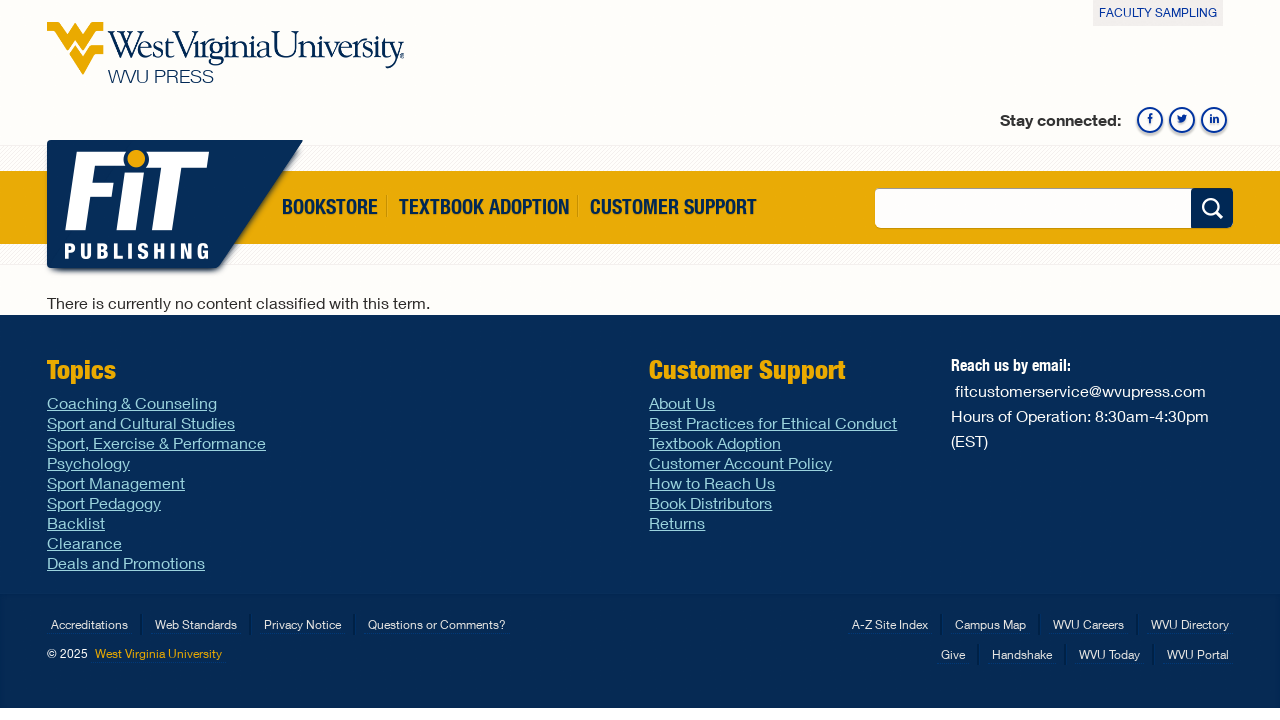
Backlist (76, 522)
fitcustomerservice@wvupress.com (1080, 390)
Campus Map (990, 624)
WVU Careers (1088, 624)
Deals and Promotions (126, 562)
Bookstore (330, 206)
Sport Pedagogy (104, 502)
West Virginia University (158, 653)
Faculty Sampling (1158, 12)
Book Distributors (710, 502)
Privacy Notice (302, 624)
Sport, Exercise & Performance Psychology (156, 452)
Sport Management (116, 482)
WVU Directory (1190, 624)
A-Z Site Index (890, 624)
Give (953, 654)
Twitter (1182, 120)
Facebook (1150, 120)
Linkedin (1214, 120)
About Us (682, 402)
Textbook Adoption (484, 206)
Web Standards (196, 624)
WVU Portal (1198, 654)
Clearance (84, 542)
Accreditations (89, 624)
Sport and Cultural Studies (141, 422)
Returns (677, 522)
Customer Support (673, 206)
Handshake (1022, 654)
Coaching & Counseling (132, 402)
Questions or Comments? (437, 624)
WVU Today (1109, 654)
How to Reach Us (712, 482)
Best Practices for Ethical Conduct (773, 422)
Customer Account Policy (740, 462)
